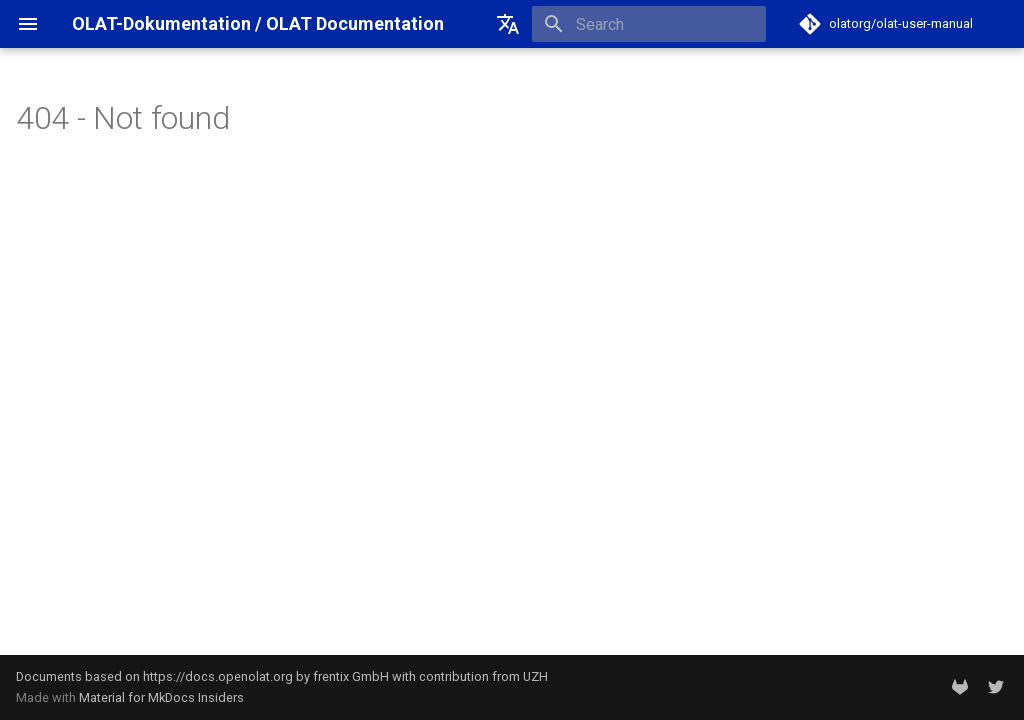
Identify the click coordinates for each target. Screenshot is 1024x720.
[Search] (649, 24)
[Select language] (508, 24)
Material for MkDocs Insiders (161, 697)
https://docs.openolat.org (218, 676)
